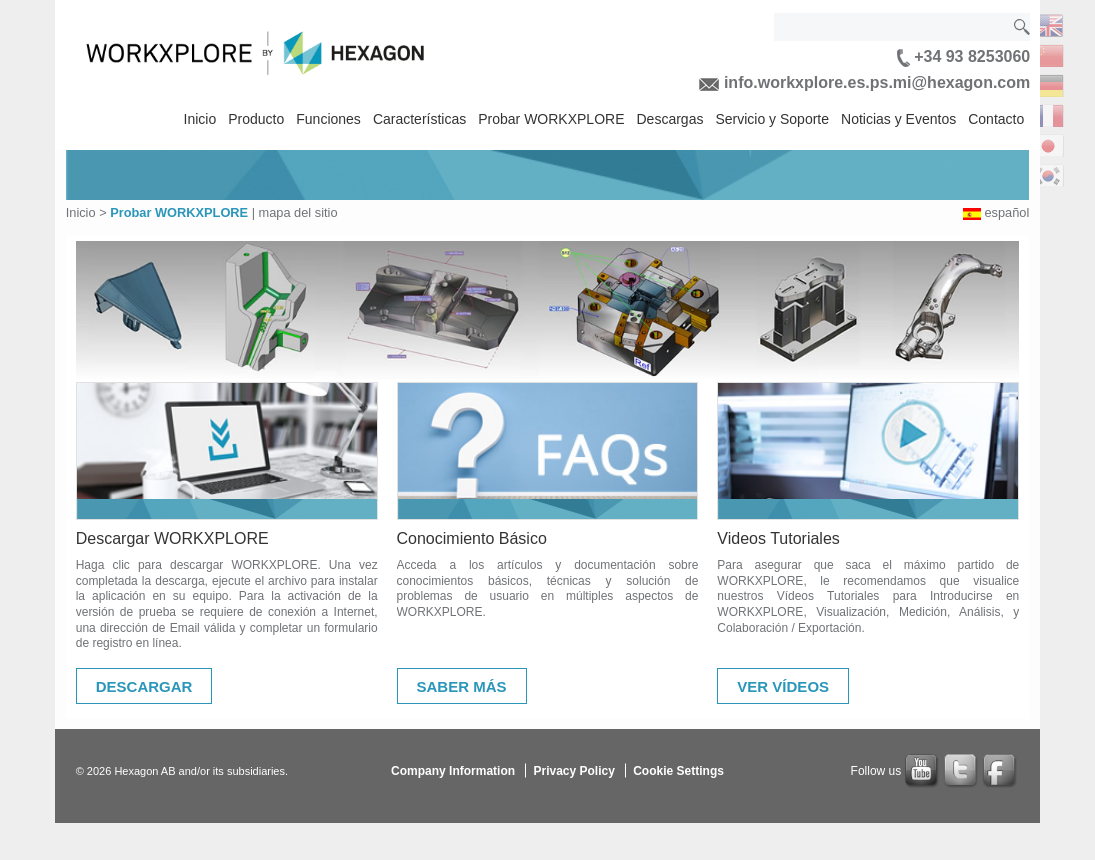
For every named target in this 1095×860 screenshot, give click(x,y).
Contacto (996, 119)
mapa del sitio (298, 212)
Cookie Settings (678, 771)
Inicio (200, 119)
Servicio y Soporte (772, 119)
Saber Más (462, 686)
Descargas (670, 119)
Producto (256, 119)
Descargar (144, 686)
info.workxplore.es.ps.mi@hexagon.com (864, 82)
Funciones (328, 119)
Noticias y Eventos (898, 119)
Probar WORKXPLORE (551, 119)
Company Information (453, 771)
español (1006, 212)
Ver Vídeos (783, 686)
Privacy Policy (573, 771)
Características (419, 119)
